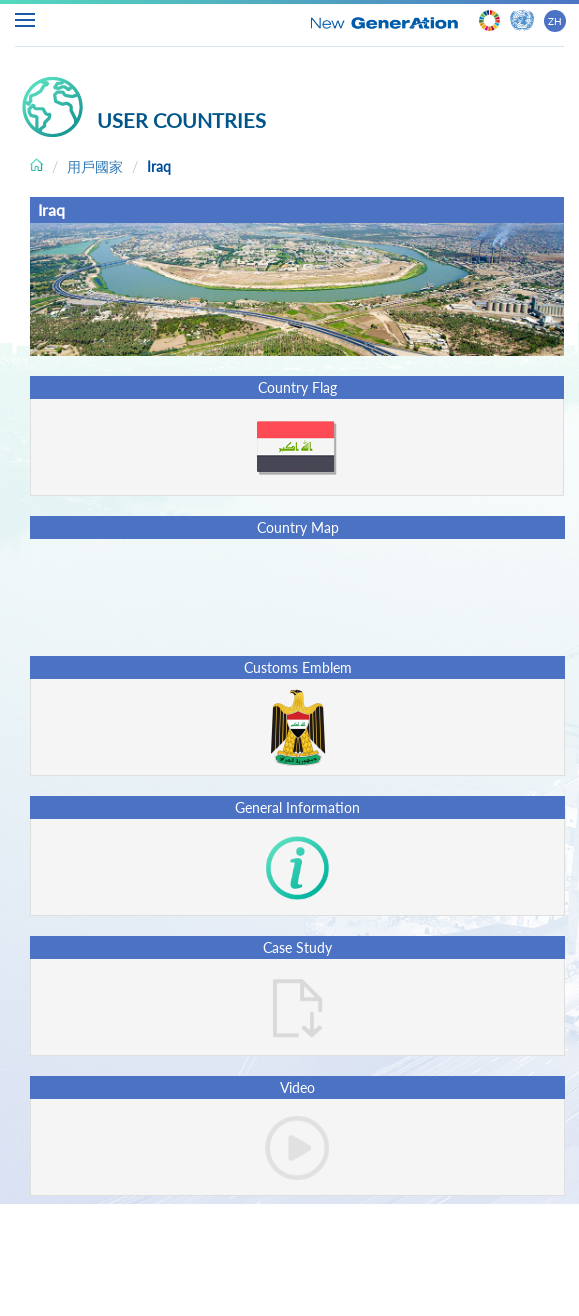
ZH (555, 21)
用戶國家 (95, 166)
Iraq (159, 166)
